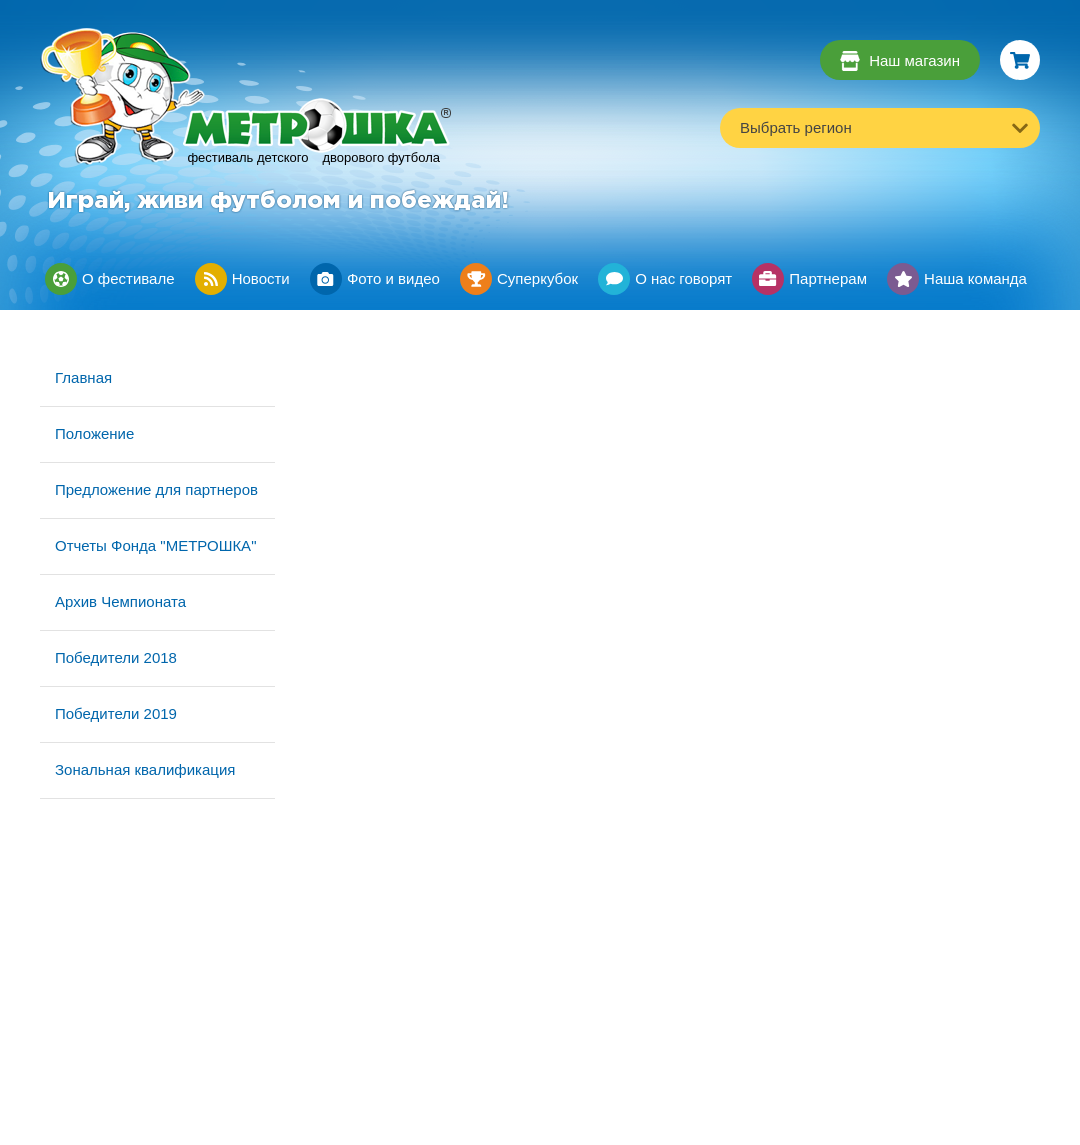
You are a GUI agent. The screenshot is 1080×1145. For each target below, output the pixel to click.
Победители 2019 (116, 713)
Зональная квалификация (145, 769)
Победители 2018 (116, 657)
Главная (83, 377)
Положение (94, 433)
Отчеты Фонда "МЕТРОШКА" (155, 545)
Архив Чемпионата (120, 601)
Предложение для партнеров (156, 489)
